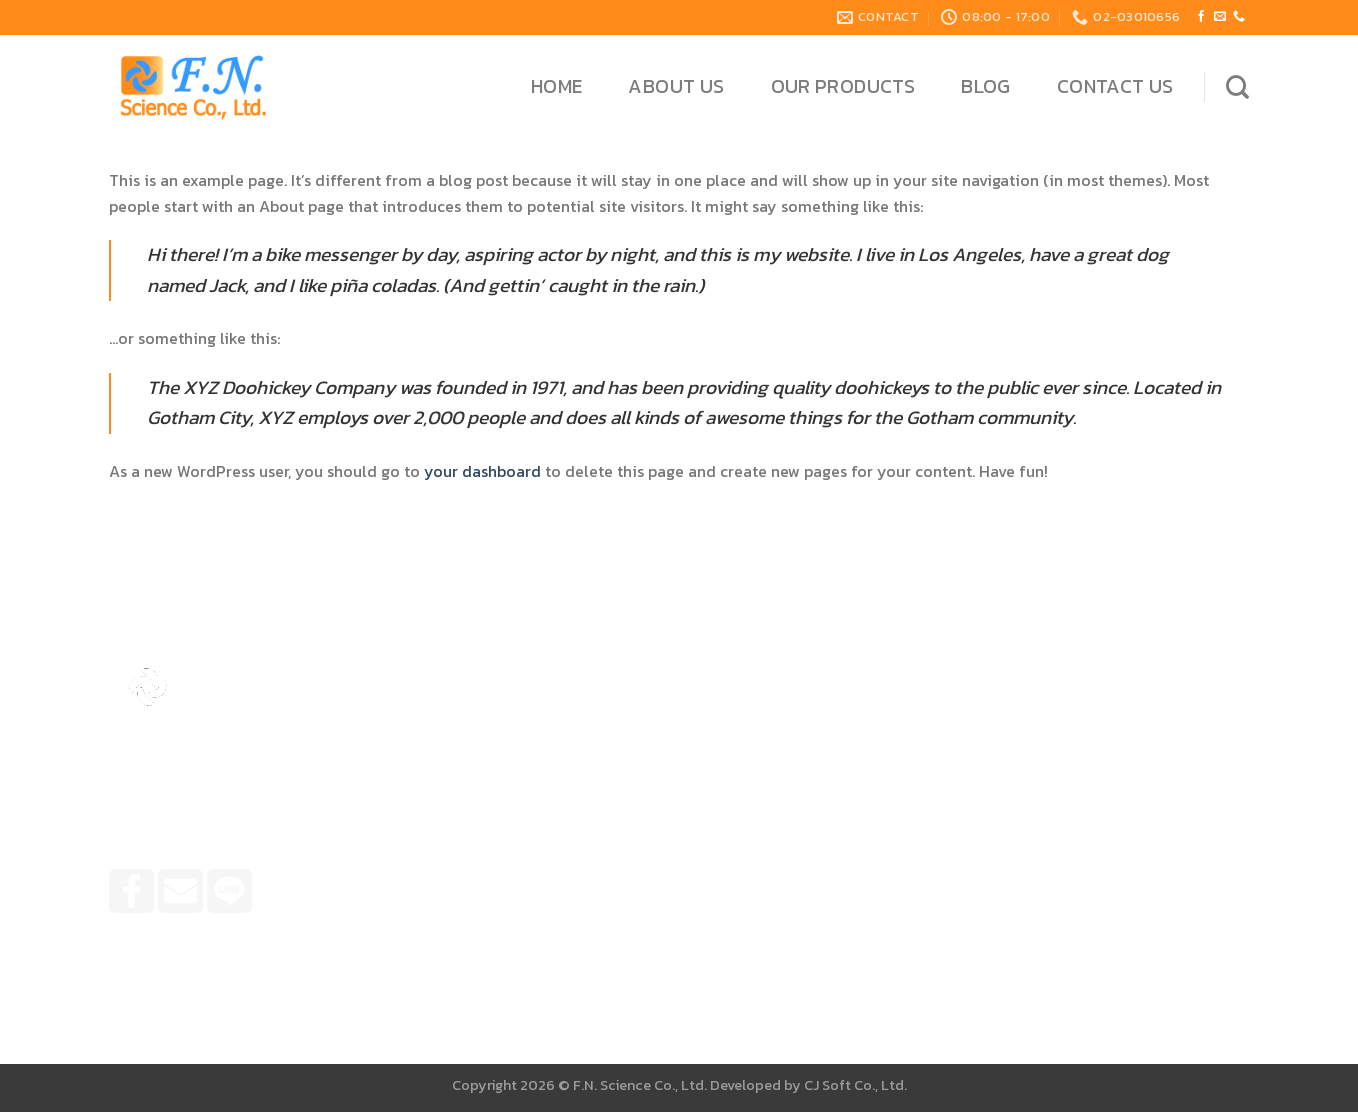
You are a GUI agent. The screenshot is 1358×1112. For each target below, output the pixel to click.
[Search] (1237, 87)
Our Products (843, 86)
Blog (986, 86)
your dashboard (482, 471)
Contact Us (1115, 86)
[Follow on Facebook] (1201, 17)
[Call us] (1239, 17)
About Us (676, 86)
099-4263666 (786, 821)
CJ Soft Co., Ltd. (855, 1085)
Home (557, 86)
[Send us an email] (1220, 17)
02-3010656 (780, 856)
